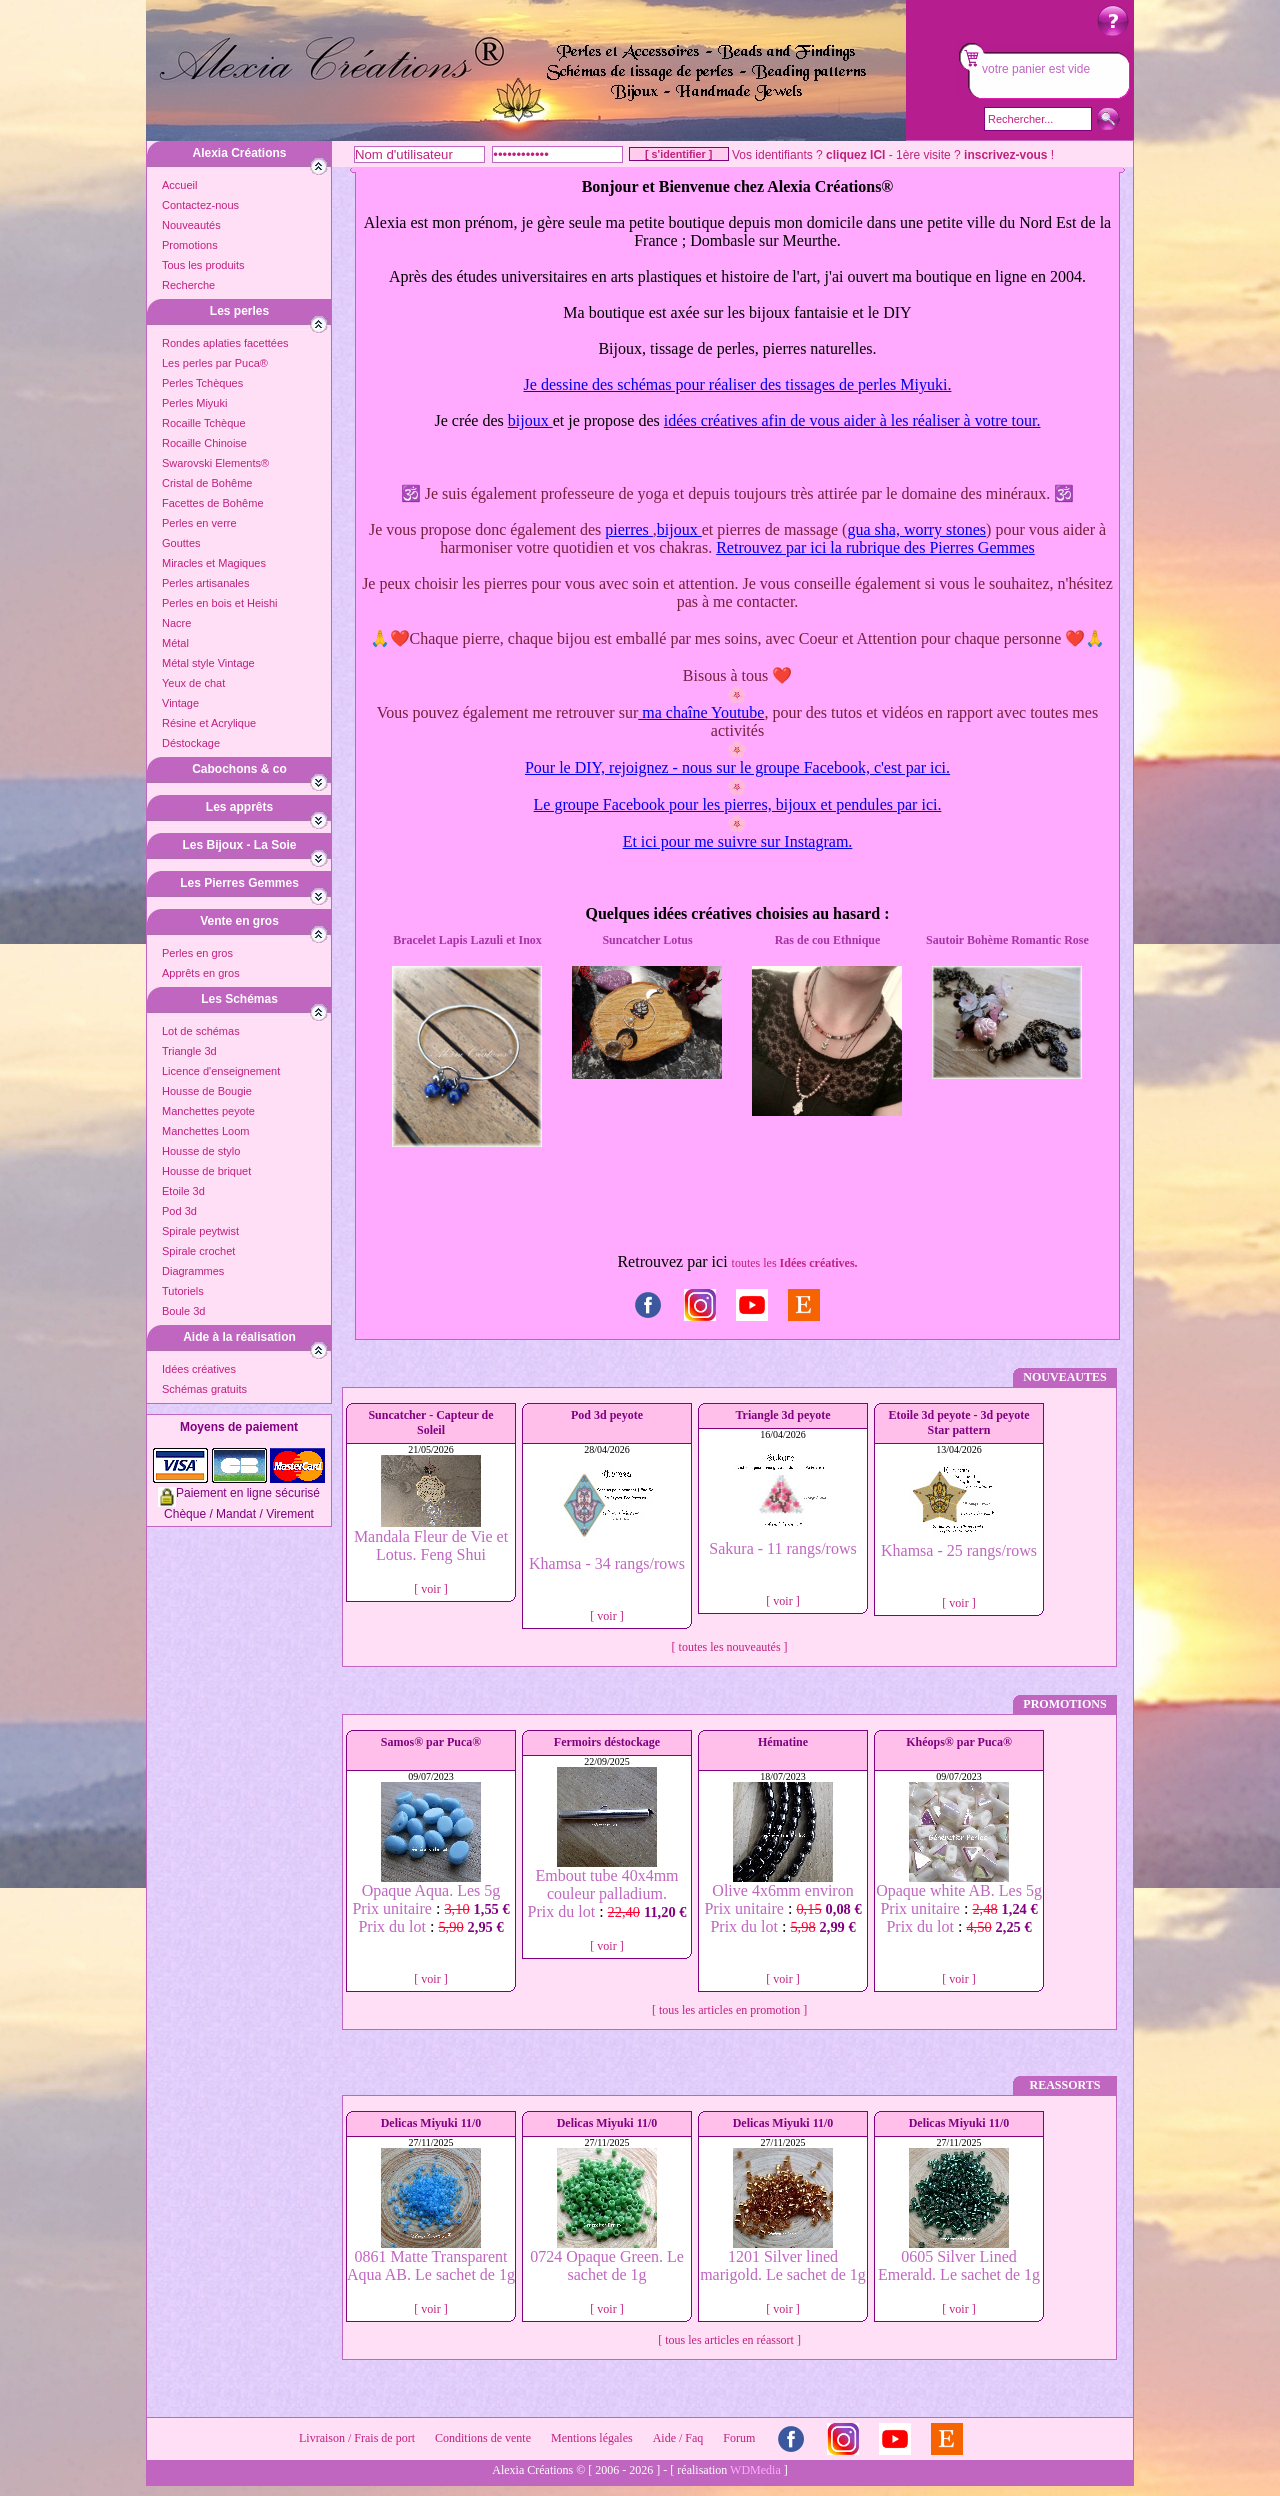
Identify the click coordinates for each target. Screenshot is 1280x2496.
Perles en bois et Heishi (220, 603)
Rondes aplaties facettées (225, 343)
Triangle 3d (189, 1051)
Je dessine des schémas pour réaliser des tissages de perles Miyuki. (738, 384)
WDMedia (755, 2470)
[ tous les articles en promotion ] (729, 2010)
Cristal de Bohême (207, 483)
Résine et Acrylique (209, 723)
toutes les (795, 1263)
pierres (629, 529)
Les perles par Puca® (215, 363)
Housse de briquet (206, 1171)
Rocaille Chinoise (204, 443)
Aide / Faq (678, 2438)
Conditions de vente (483, 2438)
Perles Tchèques (202, 383)
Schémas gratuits (204, 1389)
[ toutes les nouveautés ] (730, 1647)
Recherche (188, 285)
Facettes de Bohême (213, 503)
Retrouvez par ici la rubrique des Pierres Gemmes (875, 547)
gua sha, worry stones (916, 529)
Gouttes (181, 543)
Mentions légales (592, 2438)
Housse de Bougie (207, 1091)
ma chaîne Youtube (701, 712)
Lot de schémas (201, 1031)
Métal (175, 643)
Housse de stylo (201, 1151)
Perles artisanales (205, 583)
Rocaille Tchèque (204, 423)
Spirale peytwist (200, 1231)
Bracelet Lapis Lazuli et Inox (467, 940)
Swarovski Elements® (215, 463)
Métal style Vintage (208, 663)
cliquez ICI (855, 155)
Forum (739, 2438)
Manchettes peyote (208, 1111)
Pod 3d (179, 1211)
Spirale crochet (198, 1251)
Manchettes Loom (205, 1131)
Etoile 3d (183, 1191)
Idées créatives (199, 1369)
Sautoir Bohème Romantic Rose (1007, 940)
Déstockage (191, 743)
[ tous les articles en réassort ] (729, 2340)
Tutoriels (183, 1291)
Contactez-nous (200, 205)
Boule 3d (183, 1311)
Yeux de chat (193, 683)
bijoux (530, 420)
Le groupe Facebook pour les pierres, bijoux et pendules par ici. (738, 804)
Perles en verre (199, 523)
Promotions (190, 245)
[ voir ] (430, 1589)
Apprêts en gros (201, 973)
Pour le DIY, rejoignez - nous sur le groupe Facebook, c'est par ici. (737, 767)
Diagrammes (193, 1271)
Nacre (176, 623)
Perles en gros (197, 953)
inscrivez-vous (1005, 155)
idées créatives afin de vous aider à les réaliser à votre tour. (852, 420)
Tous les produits (203, 265)
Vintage (180, 703)
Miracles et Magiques (214, 563)
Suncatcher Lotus (647, 940)
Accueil (179, 185)
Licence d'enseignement (221, 1071)
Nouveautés (191, 225)
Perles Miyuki (194, 403)
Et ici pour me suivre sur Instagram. (738, 841)
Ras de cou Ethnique (828, 940)
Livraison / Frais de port (357, 2438)
